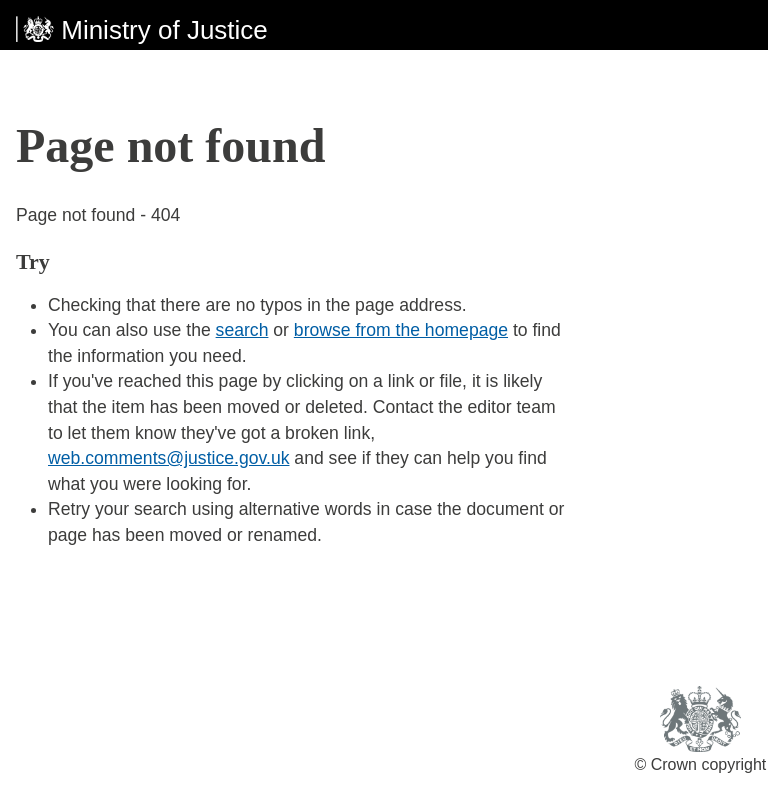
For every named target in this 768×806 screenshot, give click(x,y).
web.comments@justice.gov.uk (168, 458)
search (242, 330)
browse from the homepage (401, 330)
